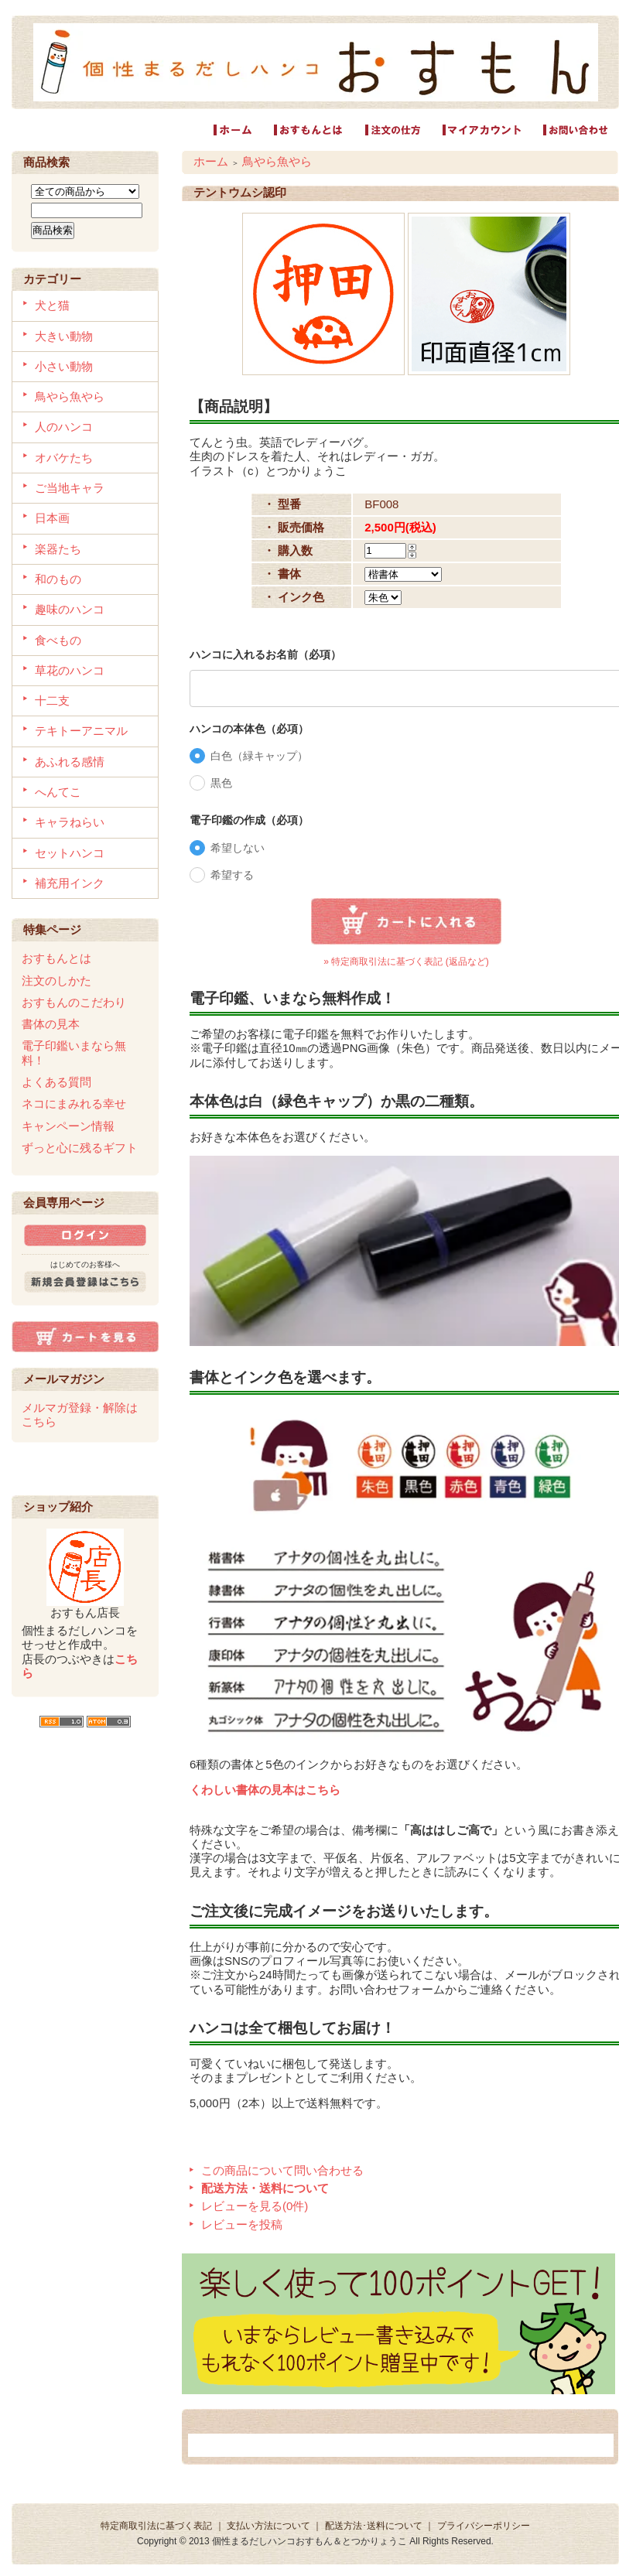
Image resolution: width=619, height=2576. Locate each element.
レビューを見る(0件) (254, 2205)
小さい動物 (64, 366)
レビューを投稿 (241, 2224)
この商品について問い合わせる (282, 2170)
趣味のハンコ (69, 609)
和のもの (58, 579)
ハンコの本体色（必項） (249, 729)
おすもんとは (56, 958)
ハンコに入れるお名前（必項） (265, 654)
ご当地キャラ (69, 487)
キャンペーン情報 (68, 1126)
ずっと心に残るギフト (80, 1147)
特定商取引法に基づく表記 (156, 2525)
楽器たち (58, 548)
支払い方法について (268, 2525)
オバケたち (64, 457)
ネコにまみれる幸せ (74, 1103)
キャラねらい (69, 821)
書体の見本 (51, 1023)
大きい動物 (64, 336)
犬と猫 (52, 305)
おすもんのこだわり (74, 1002)
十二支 (52, 700)
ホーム (210, 161)
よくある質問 (56, 1081)
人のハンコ (64, 426)
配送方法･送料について (373, 2525)
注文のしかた (56, 980)
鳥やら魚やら (69, 396)
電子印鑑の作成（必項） (249, 820)
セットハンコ (69, 852)
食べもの (58, 640)
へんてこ (58, 791)
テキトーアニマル (81, 730)
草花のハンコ (69, 670)
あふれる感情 (69, 761)
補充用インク (69, 883)
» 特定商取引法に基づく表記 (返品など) (405, 961)
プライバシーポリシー (483, 2525)
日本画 (52, 517)
